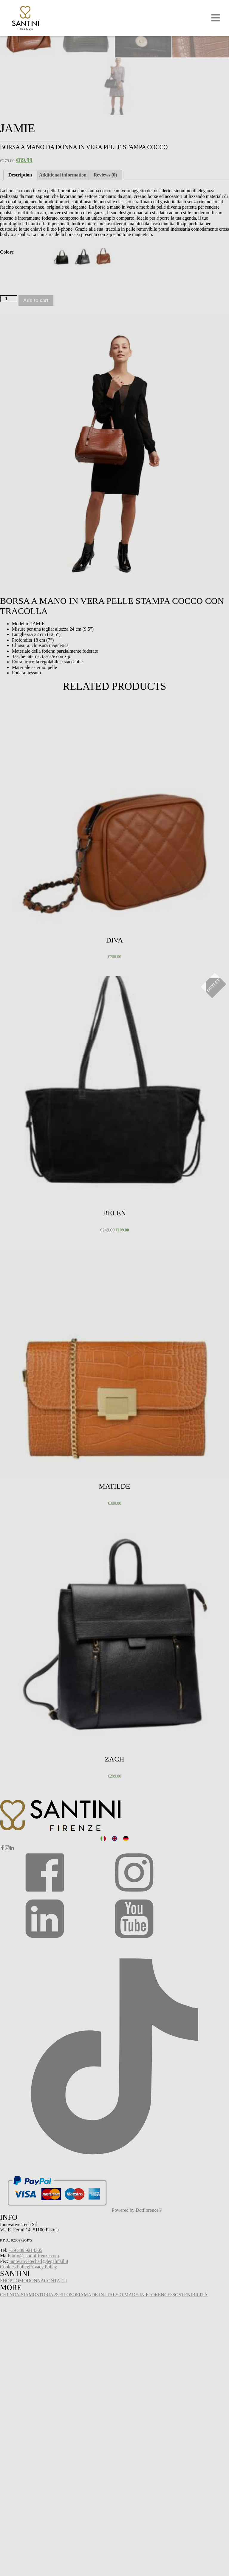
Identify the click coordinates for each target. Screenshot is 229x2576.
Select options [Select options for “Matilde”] (14, 1534)
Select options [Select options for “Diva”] (14, 988)
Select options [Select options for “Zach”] (14, 1807)
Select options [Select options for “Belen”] (14, 1261)
